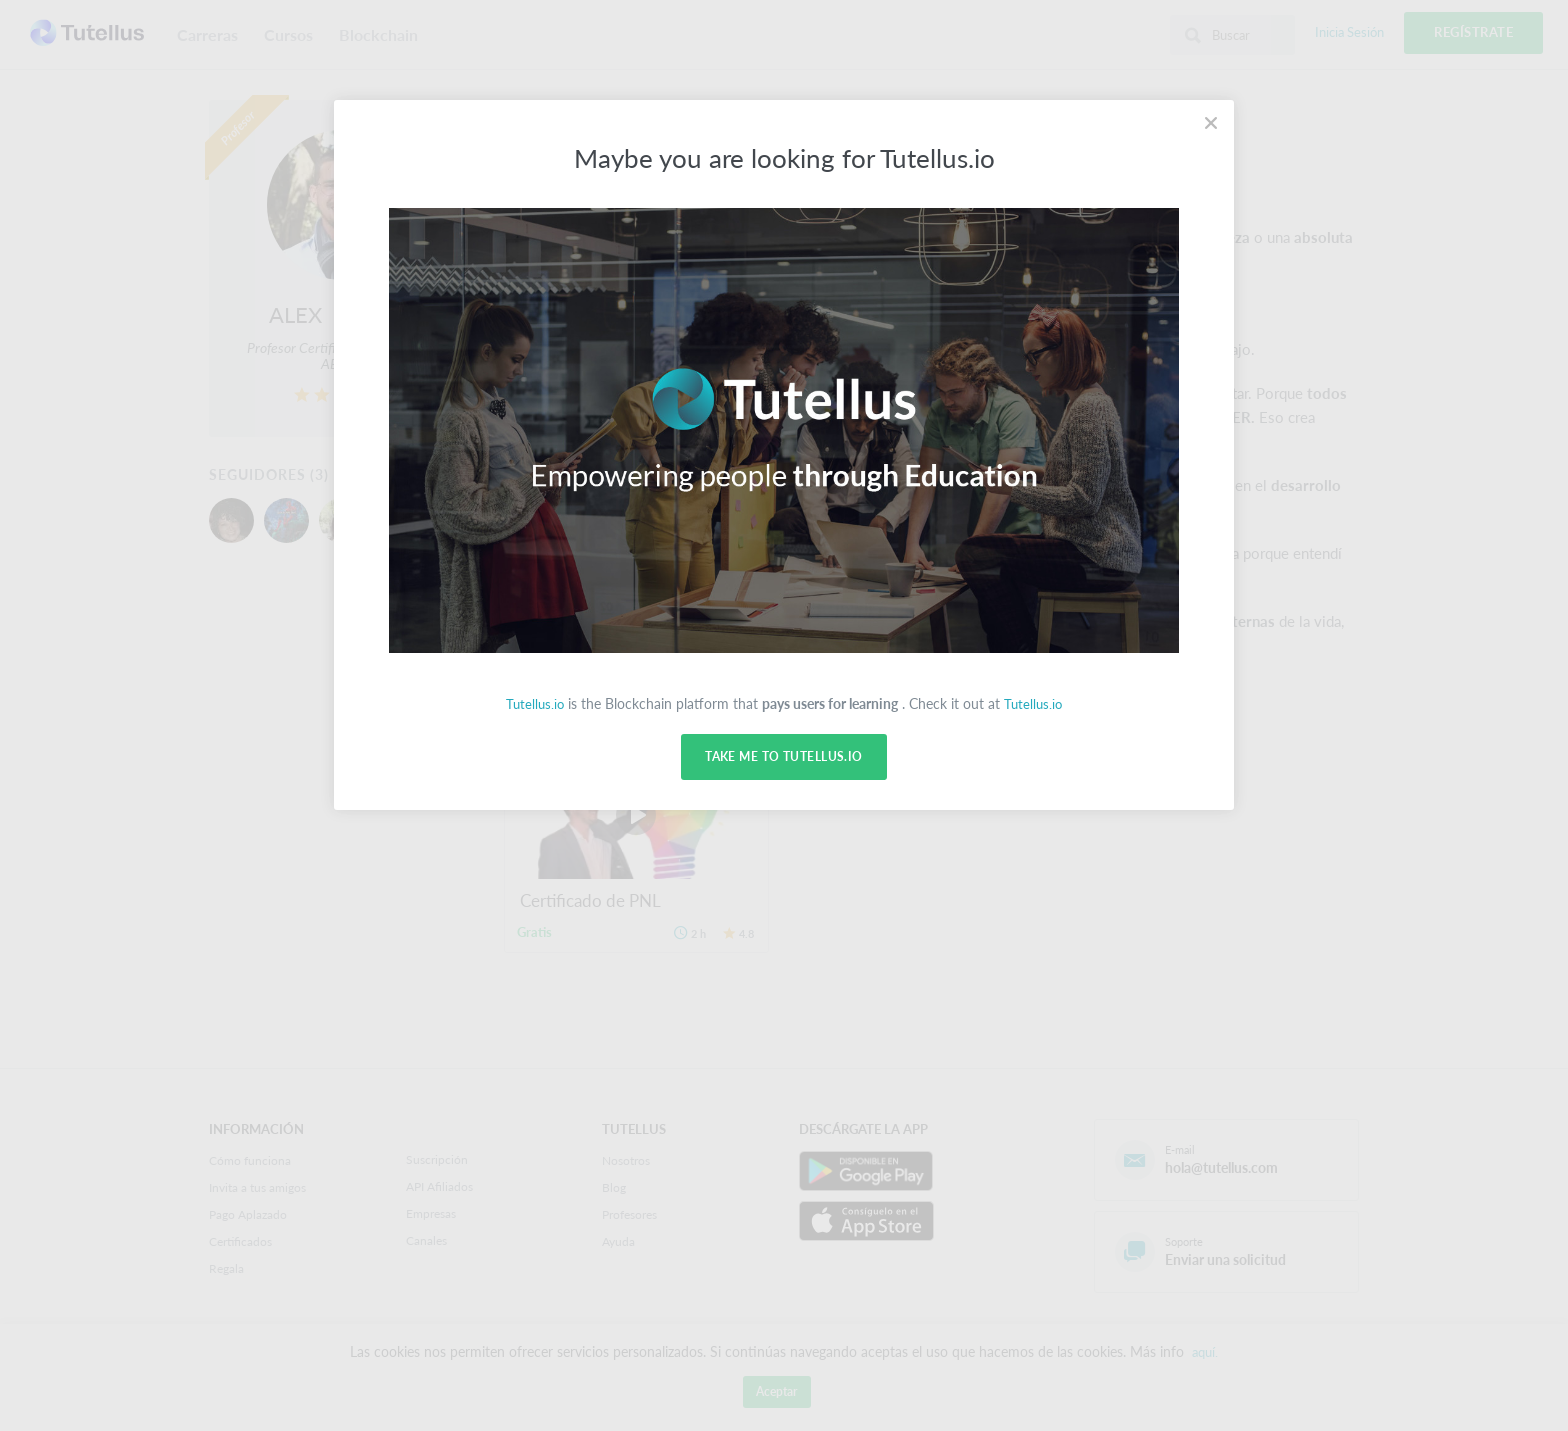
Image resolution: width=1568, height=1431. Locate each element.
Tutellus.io (533, 703)
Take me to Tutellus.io (783, 757)
